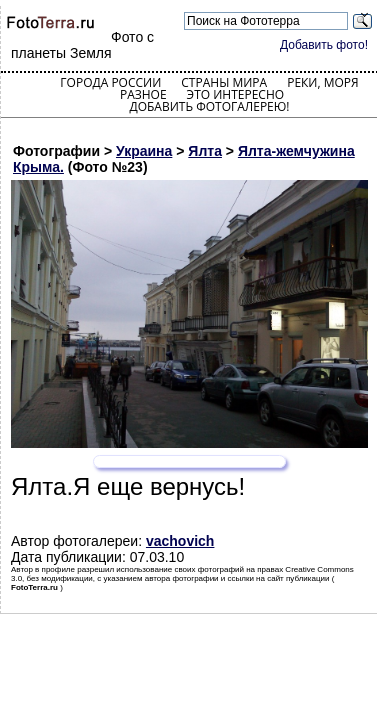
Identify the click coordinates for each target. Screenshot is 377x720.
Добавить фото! (324, 45)
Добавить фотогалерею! (209, 106)
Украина (144, 151)
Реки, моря (322, 82)
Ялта (205, 151)
